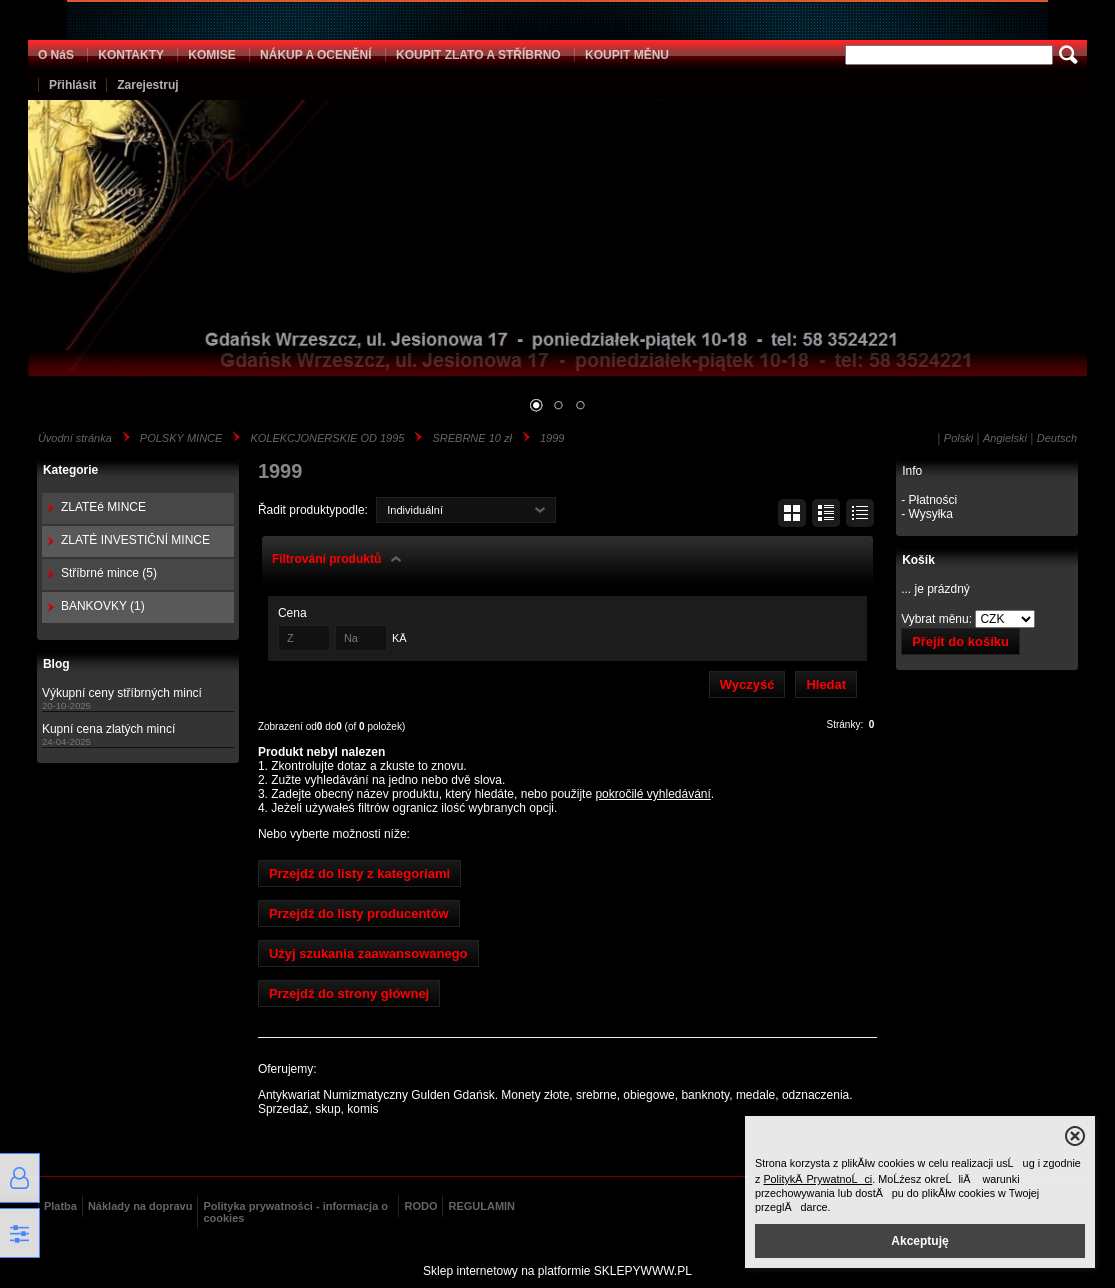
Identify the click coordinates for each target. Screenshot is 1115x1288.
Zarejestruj (147, 85)
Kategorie (70, 470)
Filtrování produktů (326, 559)
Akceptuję (919, 1241)
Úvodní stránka (75, 438)
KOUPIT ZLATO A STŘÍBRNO (478, 55)
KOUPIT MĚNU (627, 55)
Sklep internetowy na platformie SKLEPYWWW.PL (557, 1271)
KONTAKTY (131, 55)
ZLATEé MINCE (103, 507)
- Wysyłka (927, 514)
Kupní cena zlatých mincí (108, 729)
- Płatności (929, 500)
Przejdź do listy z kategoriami (359, 873)
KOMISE (211, 55)
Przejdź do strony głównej (349, 993)
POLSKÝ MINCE (181, 438)
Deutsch (1057, 438)
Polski (958, 438)
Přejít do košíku (960, 641)
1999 (552, 438)
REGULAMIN (481, 1206)
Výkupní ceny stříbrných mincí (122, 693)
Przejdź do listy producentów (359, 913)
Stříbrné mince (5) (109, 573)
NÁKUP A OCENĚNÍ (316, 55)
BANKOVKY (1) (103, 606)
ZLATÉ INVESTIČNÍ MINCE (135, 540)
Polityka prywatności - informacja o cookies (295, 1212)
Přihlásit (72, 85)
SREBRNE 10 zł (471, 438)
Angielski (1005, 438)
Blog (56, 664)
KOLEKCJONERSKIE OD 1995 (327, 438)
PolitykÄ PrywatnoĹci (817, 1179)
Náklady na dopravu (140, 1206)
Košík (918, 560)
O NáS (56, 55)
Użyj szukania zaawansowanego (368, 953)
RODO (420, 1206)
